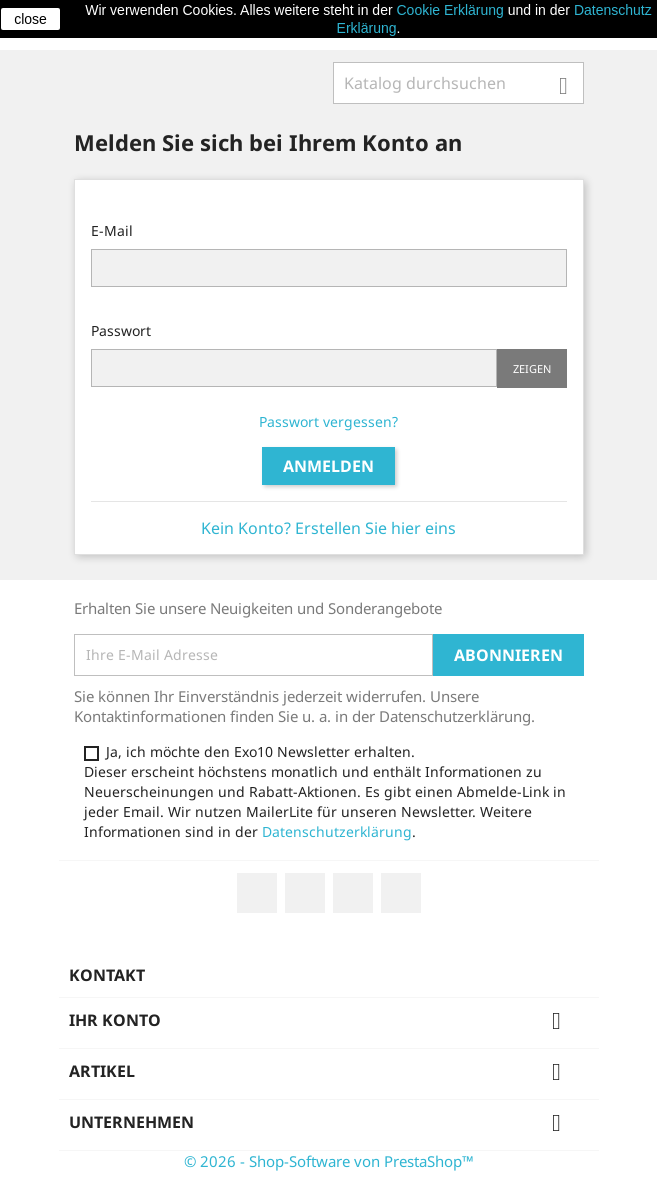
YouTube (353, 893)
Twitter (305, 893)
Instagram (401, 893)
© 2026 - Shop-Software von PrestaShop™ (329, 1161)
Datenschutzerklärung (337, 831)
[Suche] (458, 83)
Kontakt (107, 975)
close (30, 19)
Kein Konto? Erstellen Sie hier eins (328, 528)
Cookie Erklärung (449, 10)
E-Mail (112, 230)
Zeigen (532, 368)
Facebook (257, 893)
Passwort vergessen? (328, 421)
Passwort (121, 330)
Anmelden (328, 466)
